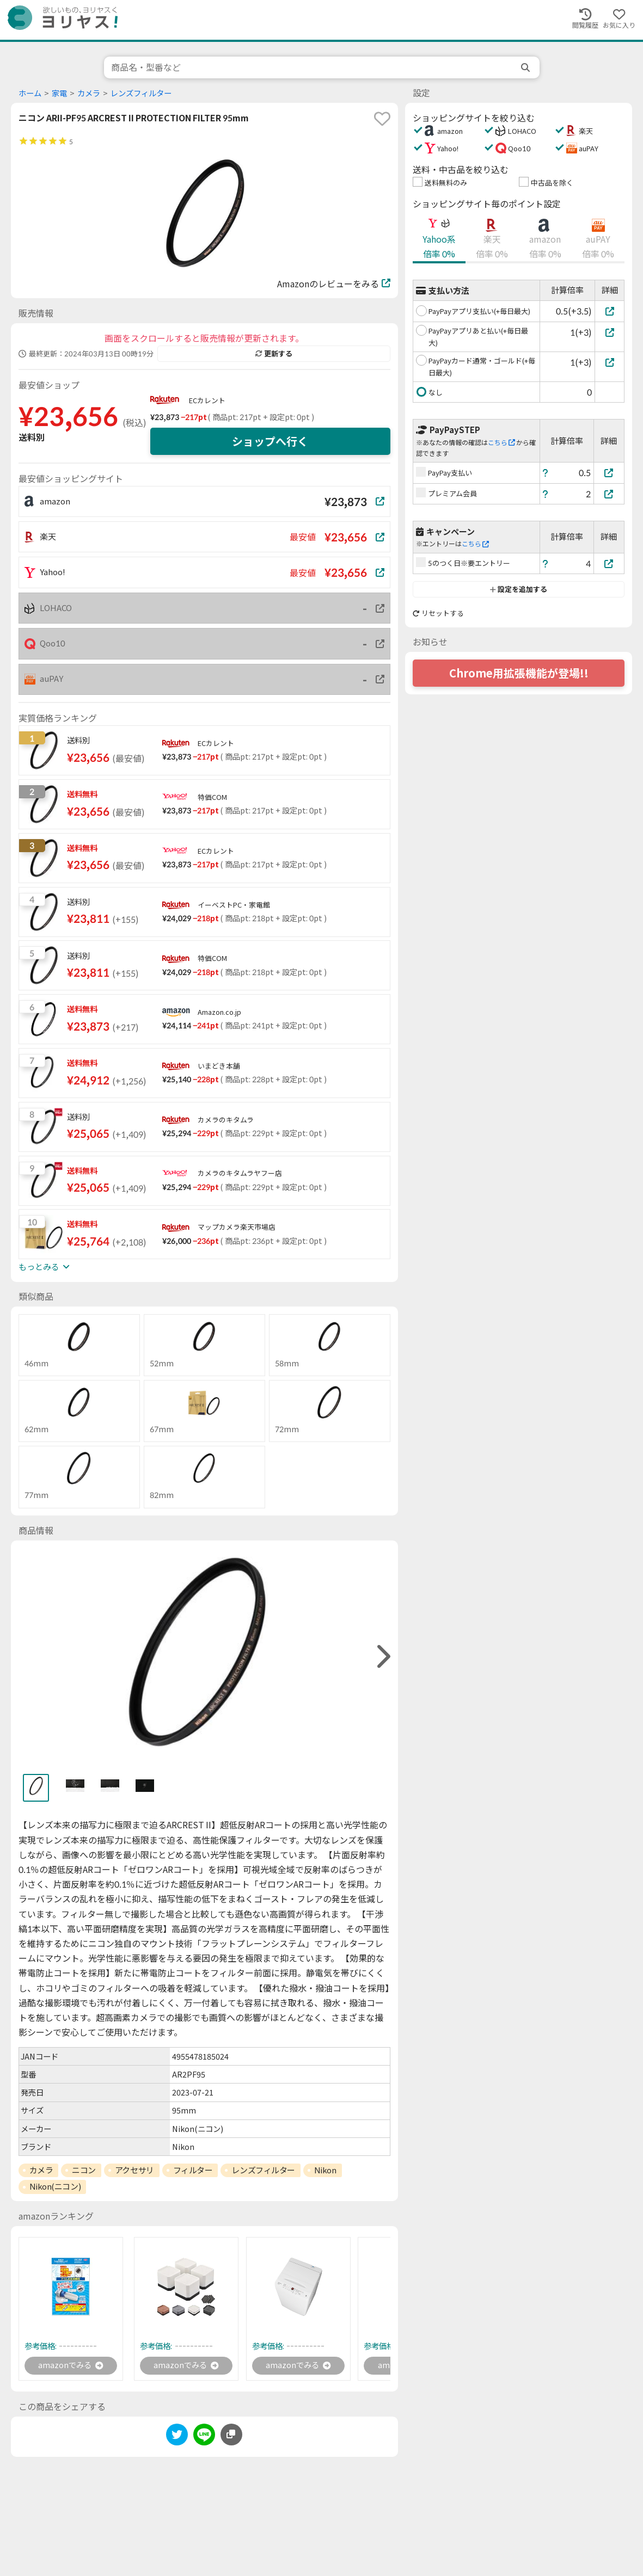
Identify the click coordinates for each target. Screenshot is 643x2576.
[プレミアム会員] (609, 493)
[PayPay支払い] (609, 472)
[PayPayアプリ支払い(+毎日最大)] (609, 311)
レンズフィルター (141, 93)
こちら (501, 443)
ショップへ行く (270, 441)
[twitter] (177, 2438)
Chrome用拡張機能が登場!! (519, 673)
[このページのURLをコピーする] (231, 2436)
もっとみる (44, 1267)
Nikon (325, 2170)
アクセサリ (134, 2170)
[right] (382, 1656)
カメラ (88, 93)
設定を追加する (518, 589)
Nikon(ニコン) (55, 2186)
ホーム (30, 93)
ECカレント (207, 400)
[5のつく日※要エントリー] (609, 563)
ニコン (84, 2170)
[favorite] (382, 118)
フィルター (193, 2170)
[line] (204, 2438)
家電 (59, 93)
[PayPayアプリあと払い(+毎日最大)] (609, 332)
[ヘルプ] (545, 472)
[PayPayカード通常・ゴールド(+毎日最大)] (609, 362)
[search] (526, 67)
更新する (273, 353)
